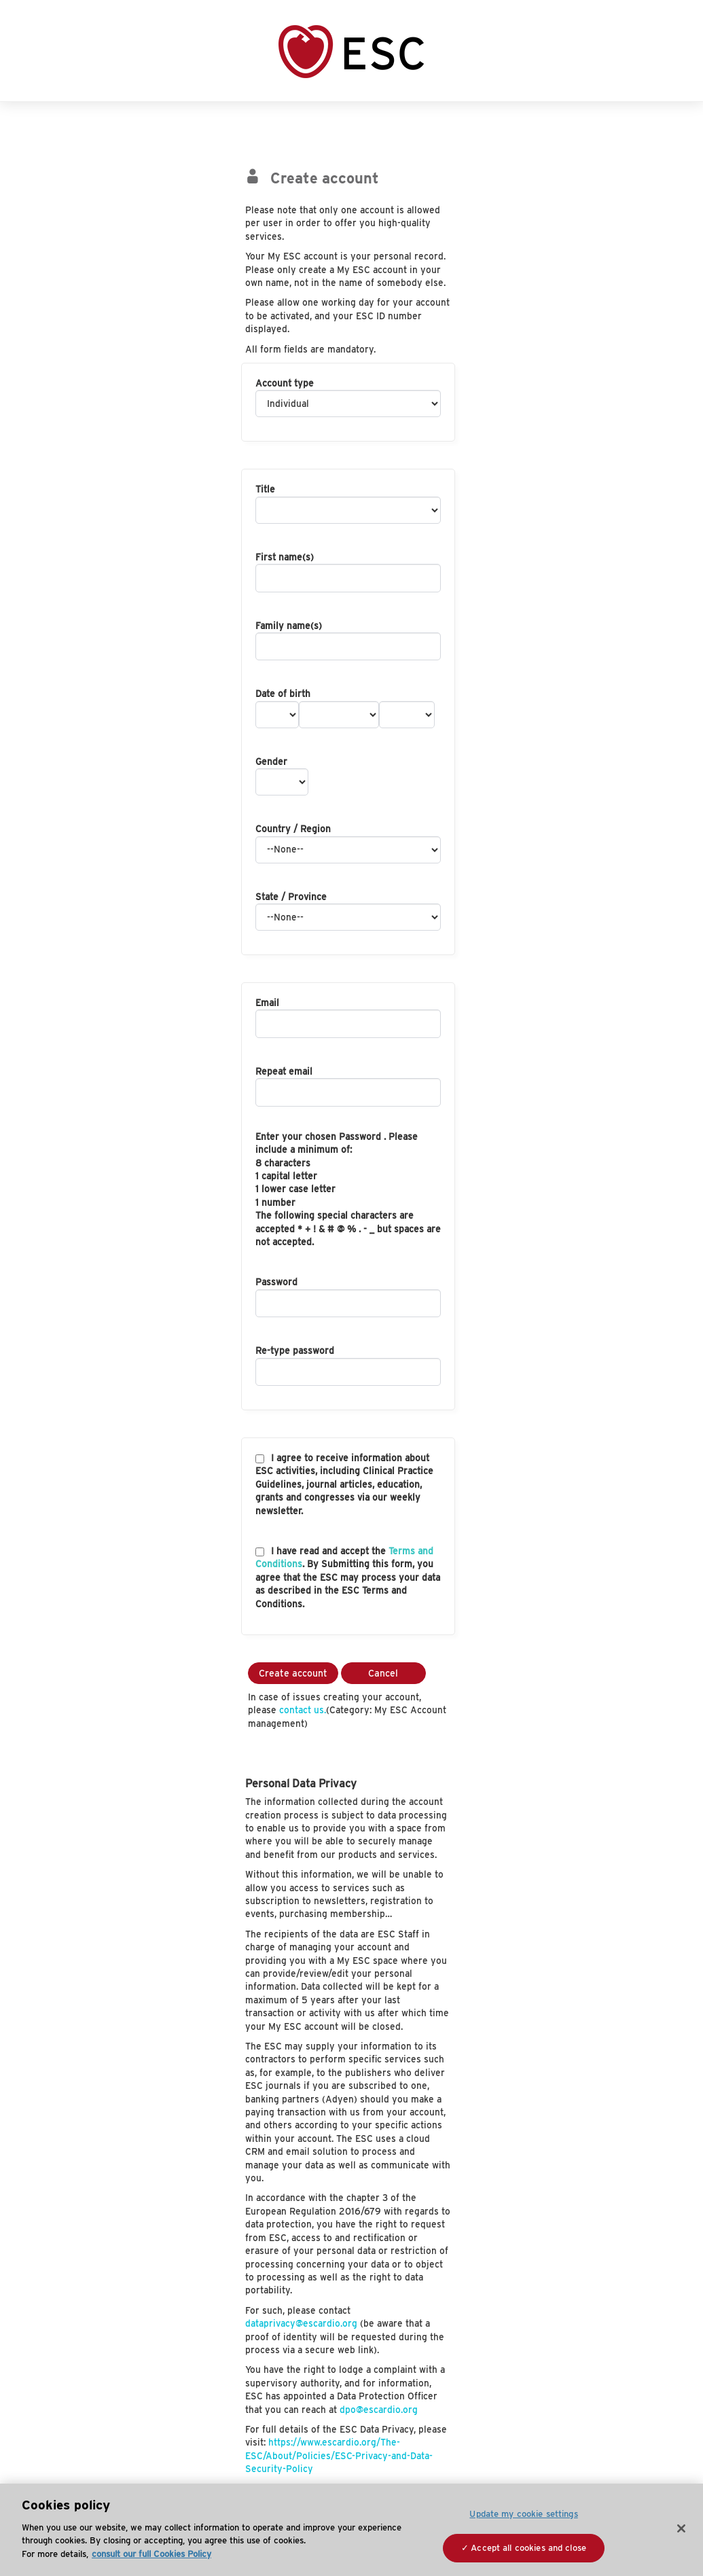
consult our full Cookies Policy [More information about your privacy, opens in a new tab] (151, 2554)
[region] (351, 2530)
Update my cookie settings (523, 2514)
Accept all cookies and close (528, 2548)
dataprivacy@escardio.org (301, 2323)
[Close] (681, 2528)
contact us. (302, 1709)
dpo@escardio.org (379, 2409)
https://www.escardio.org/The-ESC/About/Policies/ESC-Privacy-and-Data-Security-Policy (339, 2455)
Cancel (383, 1673)
